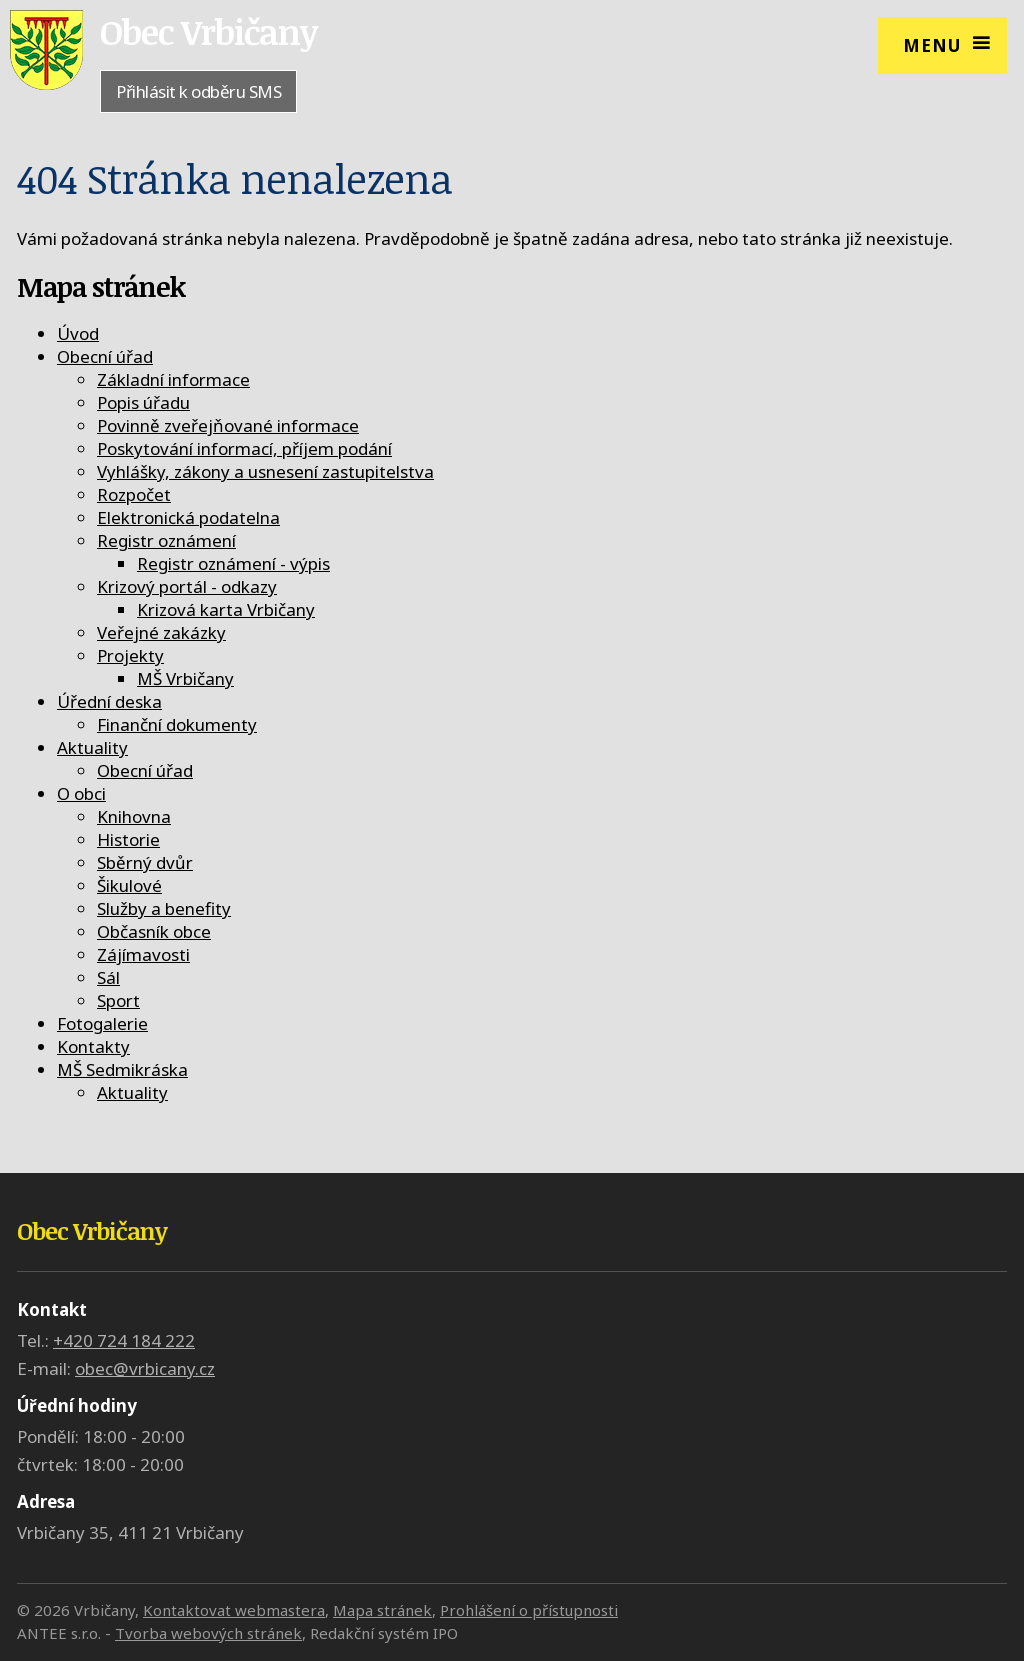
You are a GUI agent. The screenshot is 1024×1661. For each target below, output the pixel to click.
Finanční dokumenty (177, 724)
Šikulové (129, 885)
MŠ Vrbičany (185, 678)
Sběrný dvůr (145, 862)
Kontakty (93, 1046)
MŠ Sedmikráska (122, 1069)
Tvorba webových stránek (208, 1633)
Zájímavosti (143, 954)
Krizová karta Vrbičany (226, 609)
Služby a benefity (164, 908)
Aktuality (92, 747)
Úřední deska (109, 701)
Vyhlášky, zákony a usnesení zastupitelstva (265, 471)
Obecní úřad (105, 356)
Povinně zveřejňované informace (228, 425)
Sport (118, 1000)
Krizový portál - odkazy (187, 586)
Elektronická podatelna (188, 517)
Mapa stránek (382, 1610)
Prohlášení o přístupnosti (529, 1610)
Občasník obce (154, 931)
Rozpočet (134, 494)
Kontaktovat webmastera (234, 1610)
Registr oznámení (166, 540)
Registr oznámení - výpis (233, 563)
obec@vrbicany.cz (145, 1368)
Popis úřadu (143, 402)
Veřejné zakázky (161, 632)
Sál (108, 977)
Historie (128, 839)
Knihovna (134, 816)
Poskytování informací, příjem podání (244, 448)
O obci (81, 793)
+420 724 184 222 (124, 1340)
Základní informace (173, 379)
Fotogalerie (102, 1023)
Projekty (130, 655)
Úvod (78, 333)
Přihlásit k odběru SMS (198, 91)
